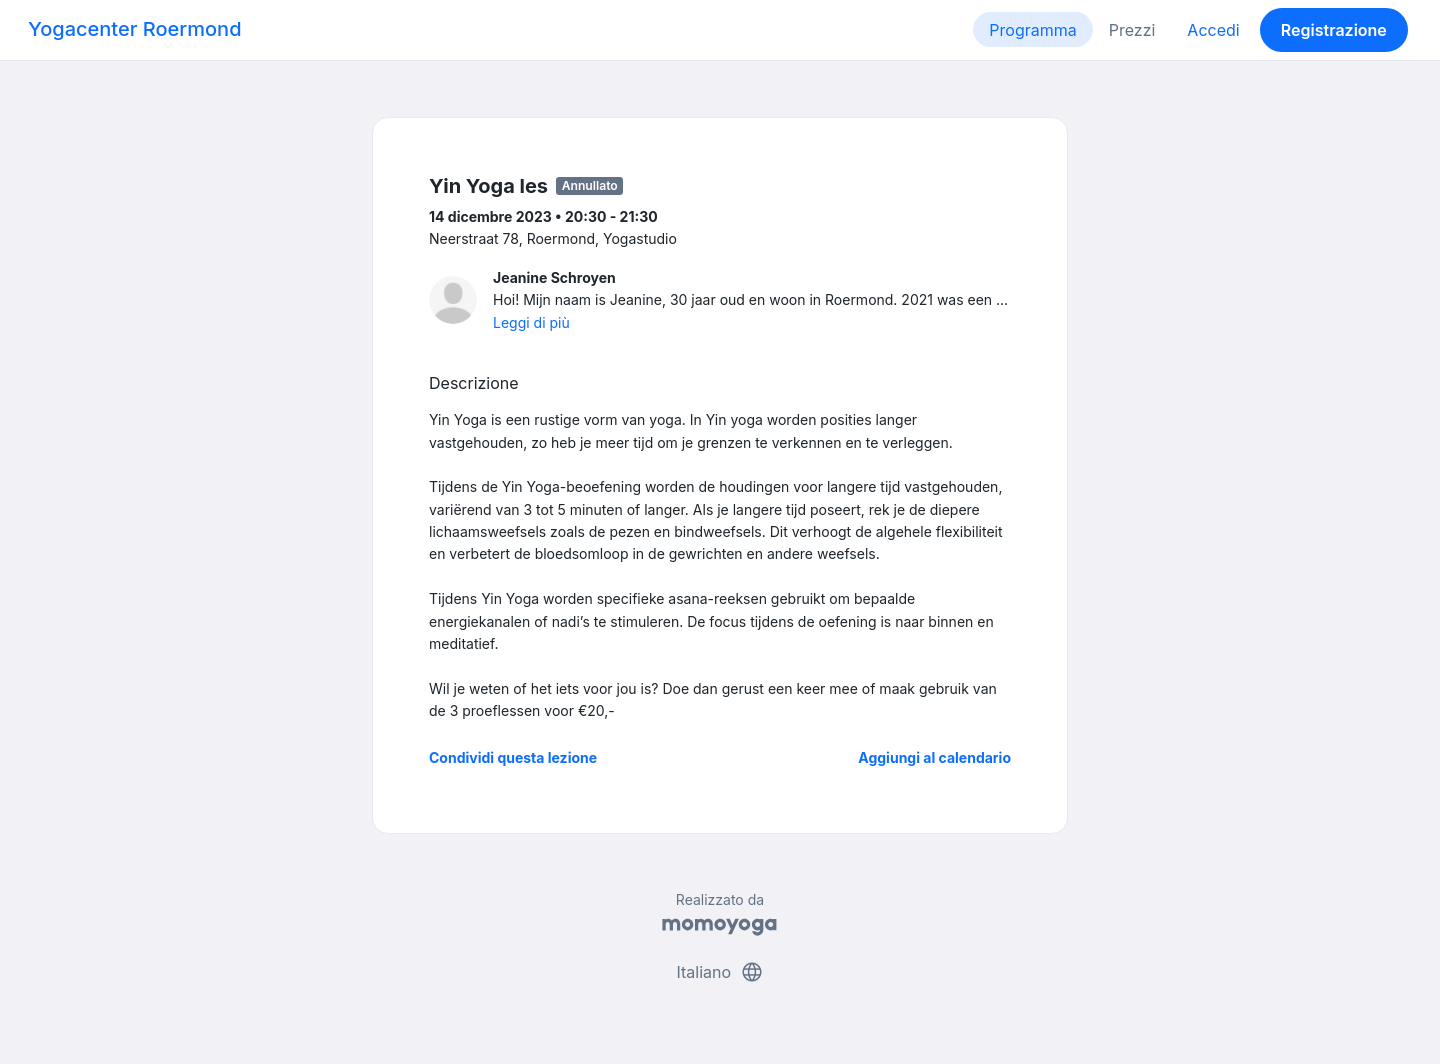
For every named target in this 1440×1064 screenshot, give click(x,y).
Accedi (1213, 30)
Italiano (719, 972)
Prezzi (1132, 30)
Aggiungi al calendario (934, 757)
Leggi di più (531, 322)
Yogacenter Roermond (135, 29)
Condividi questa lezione (513, 757)
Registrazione (1334, 30)
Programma (1032, 30)
